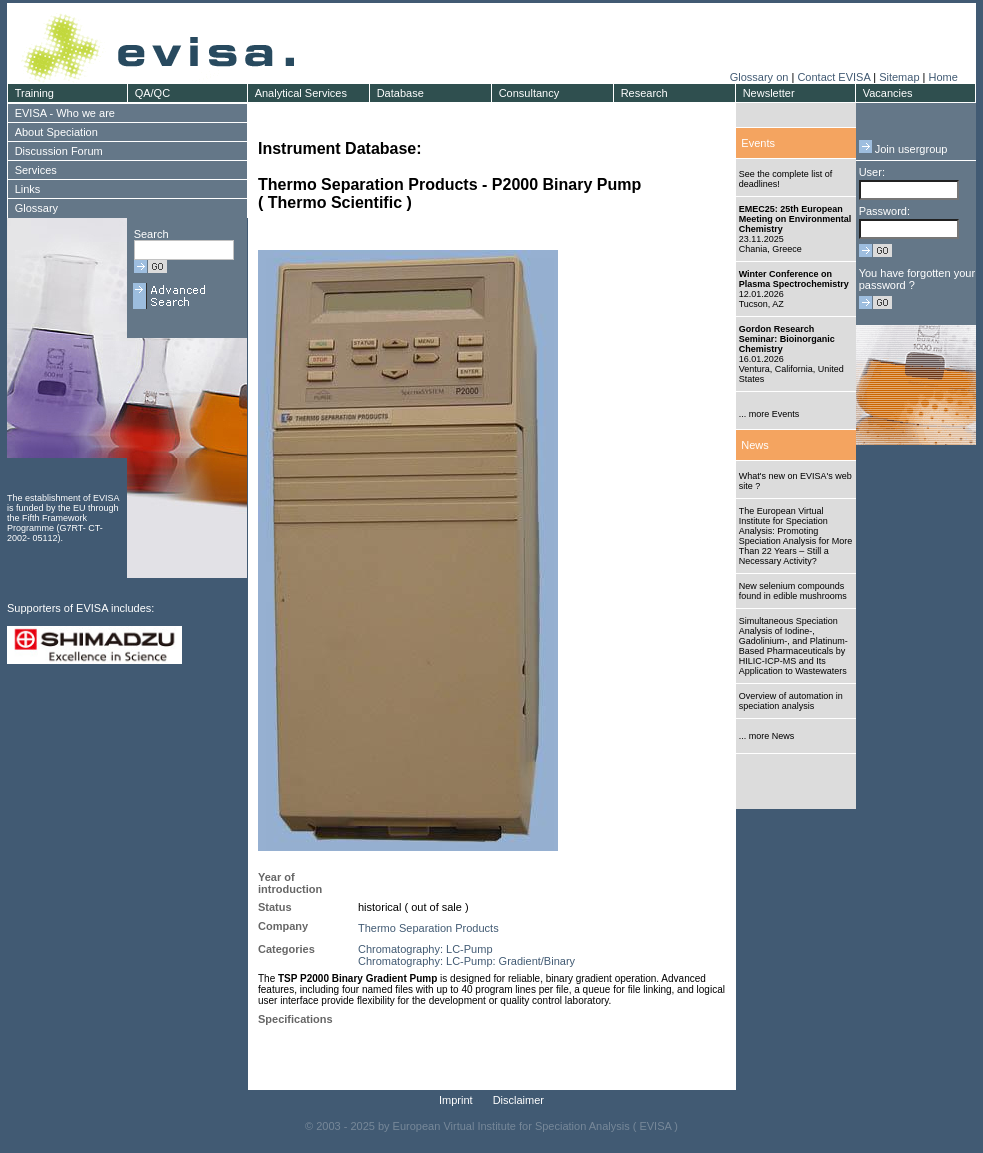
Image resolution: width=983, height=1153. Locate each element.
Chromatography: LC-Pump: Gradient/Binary (466, 961)
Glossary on (761, 77)
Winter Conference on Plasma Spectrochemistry (794, 279)
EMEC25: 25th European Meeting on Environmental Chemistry (795, 219)
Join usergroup (903, 149)
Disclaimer (518, 1100)
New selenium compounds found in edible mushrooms (793, 591)
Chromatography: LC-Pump (425, 949)
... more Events (769, 414)
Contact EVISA (833, 77)
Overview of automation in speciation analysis (791, 701)
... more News (767, 736)
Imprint (456, 1100)
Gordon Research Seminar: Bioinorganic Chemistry (787, 339)
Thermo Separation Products (428, 928)
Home (942, 77)
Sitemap (899, 77)
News (755, 445)
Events (758, 143)
